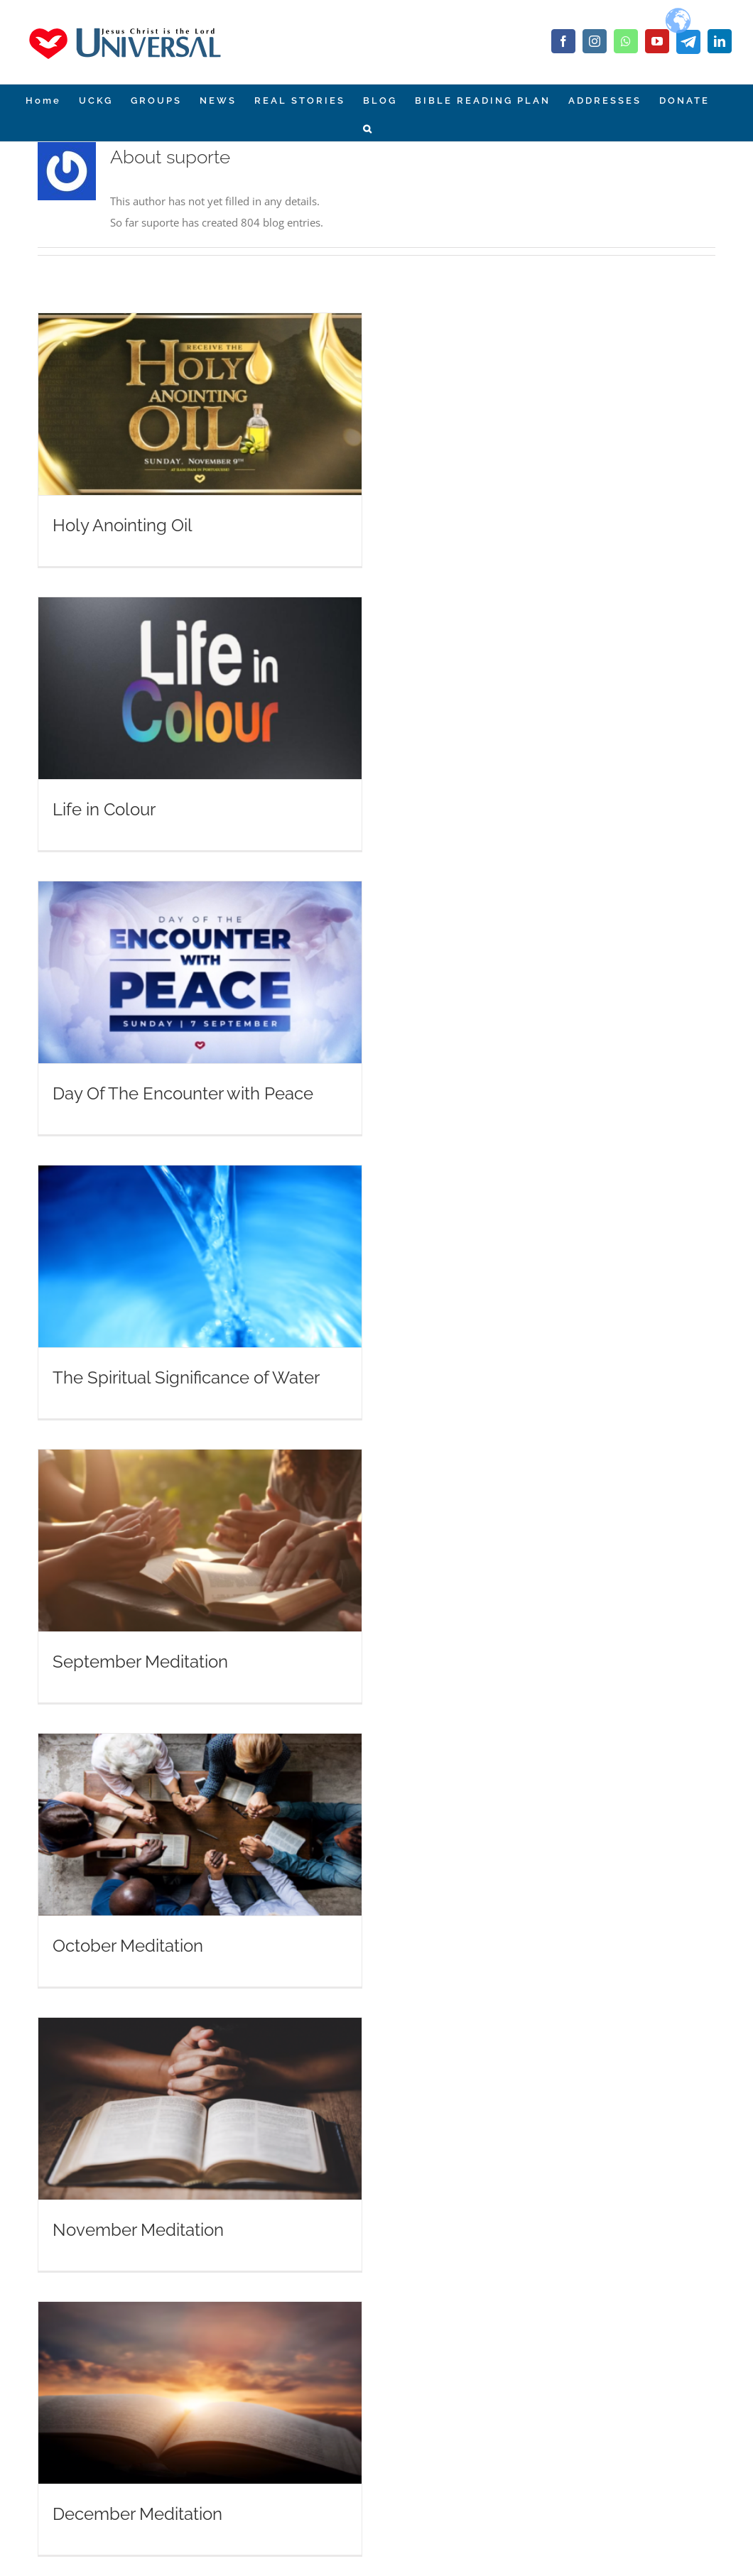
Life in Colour (104, 809)
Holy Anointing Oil (123, 525)
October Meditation (128, 1945)
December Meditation (137, 2514)
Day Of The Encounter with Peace (183, 1093)
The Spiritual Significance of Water (186, 1377)
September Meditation (140, 1661)
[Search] (367, 127)
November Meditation (138, 2229)
